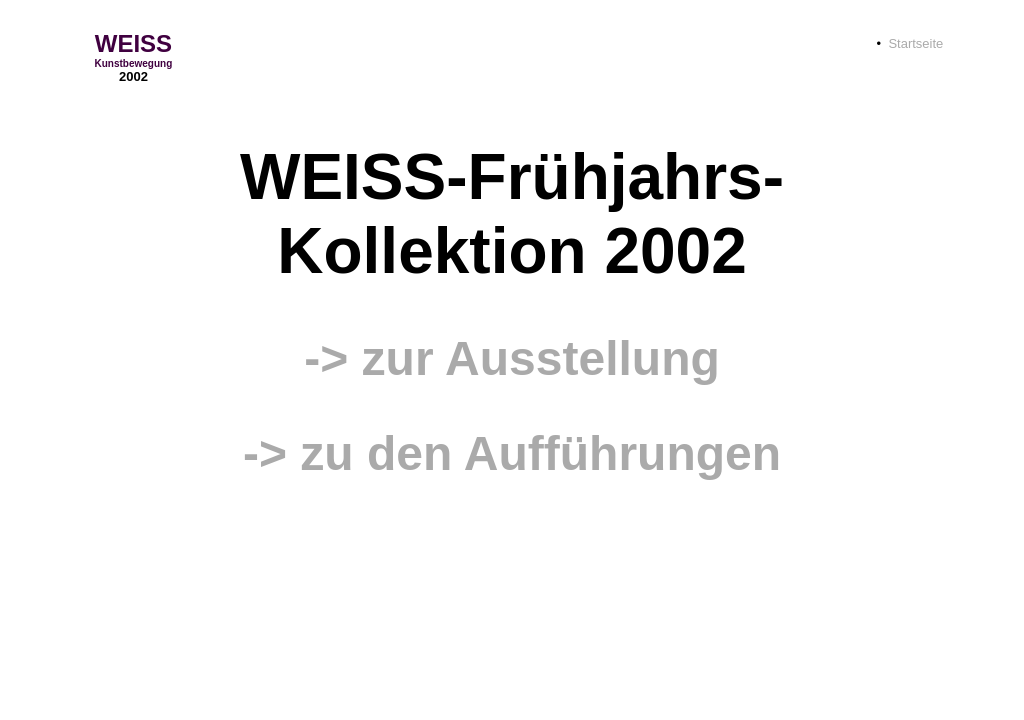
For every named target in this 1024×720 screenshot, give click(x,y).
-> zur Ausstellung (512, 358)
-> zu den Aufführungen (512, 453)
